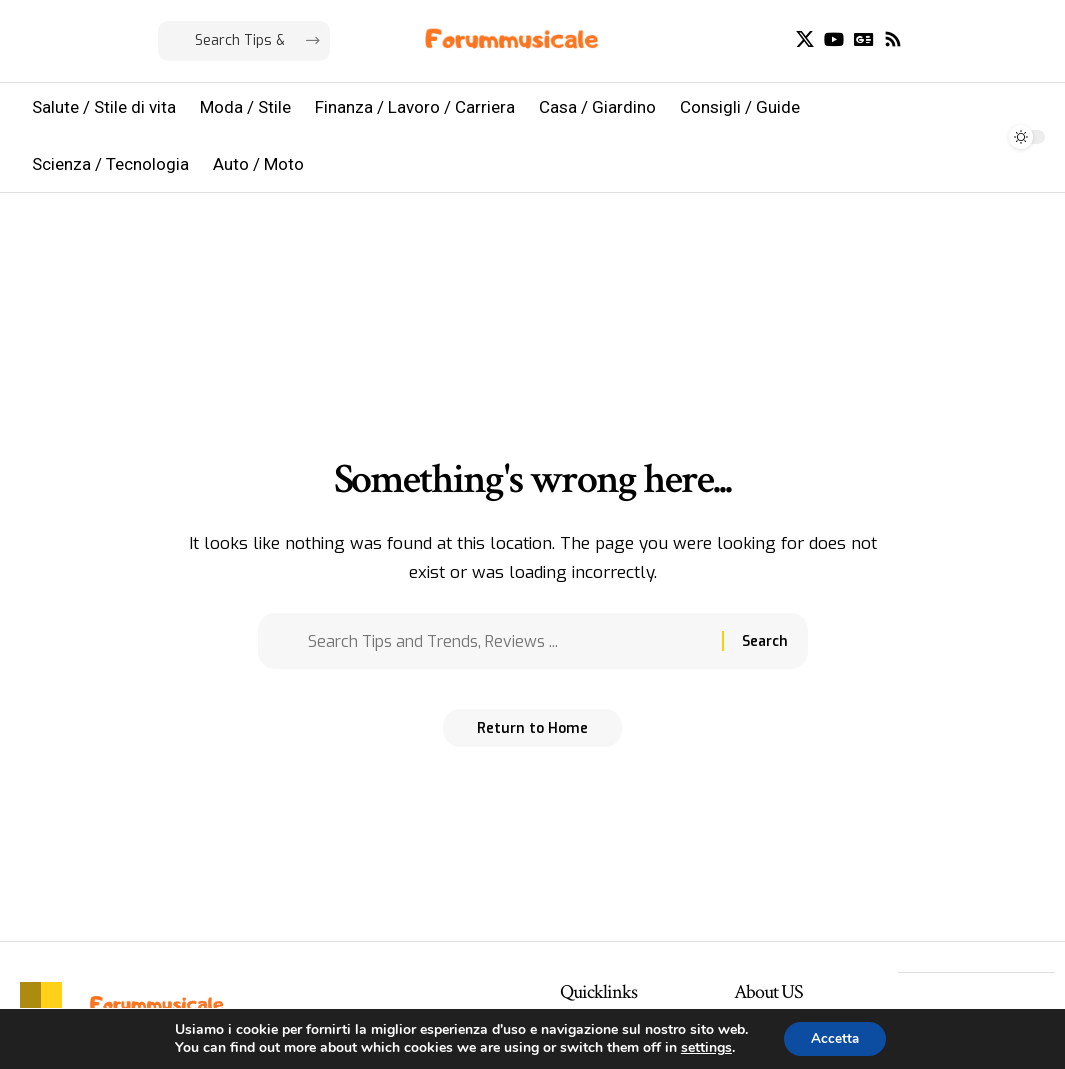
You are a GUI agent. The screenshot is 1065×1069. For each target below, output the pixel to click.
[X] (805, 39)
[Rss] (893, 39)
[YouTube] (834, 39)
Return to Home (532, 734)
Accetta (834, 1037)
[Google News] (864, 39)
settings (703, 1047)
